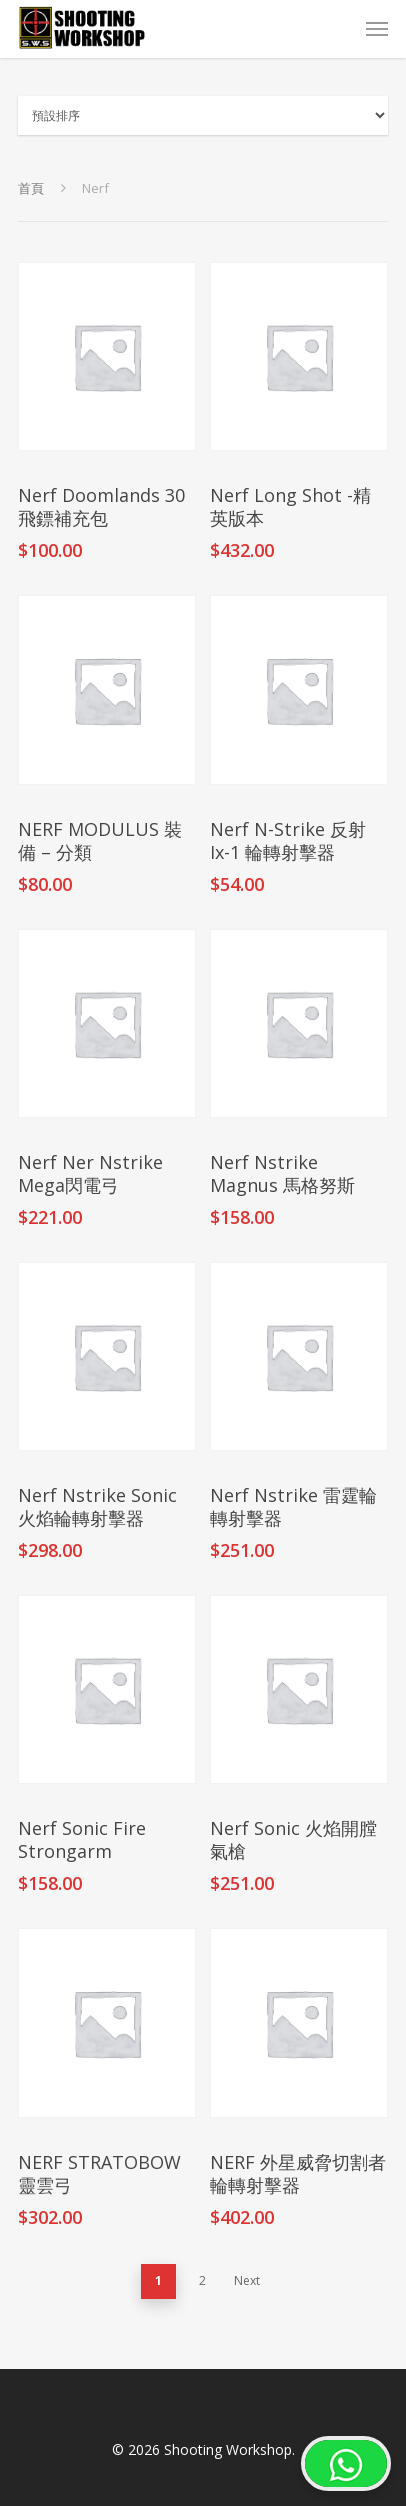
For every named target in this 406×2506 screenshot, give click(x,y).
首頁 (31, 188)
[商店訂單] (203, 115)
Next (247, 2280)
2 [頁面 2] (202, 2280)
